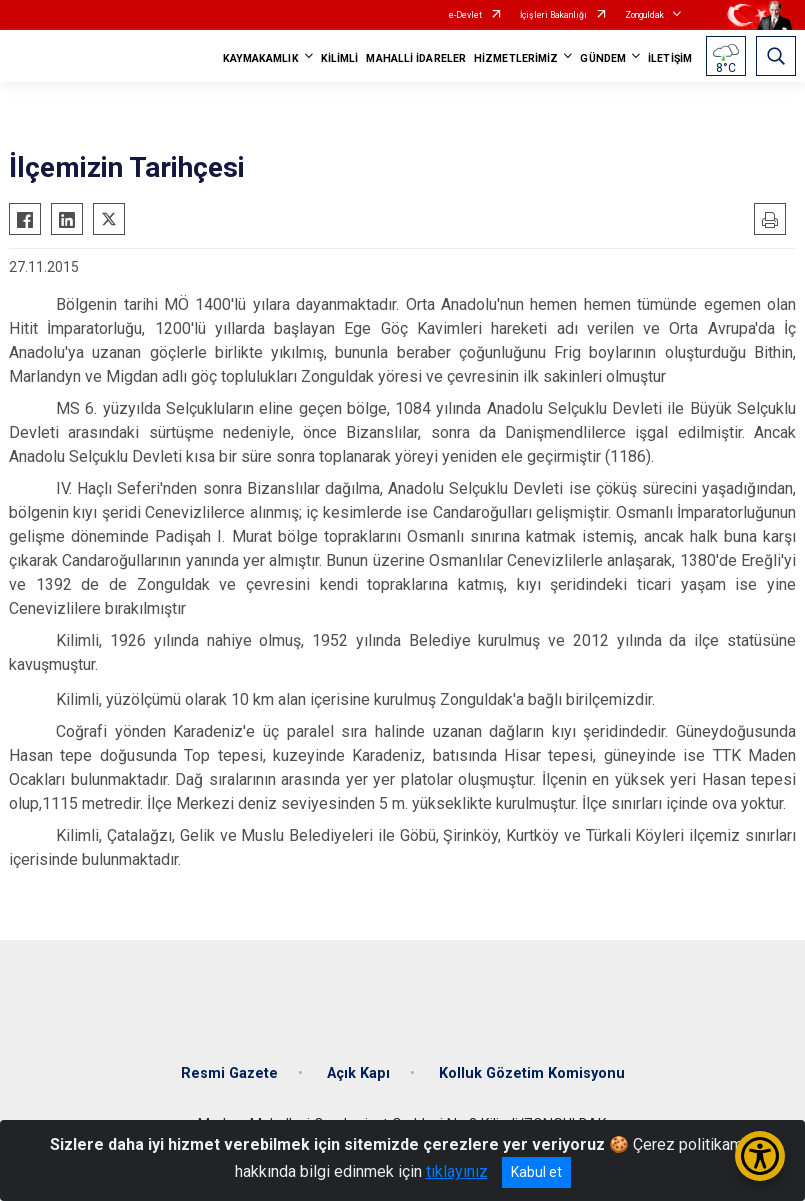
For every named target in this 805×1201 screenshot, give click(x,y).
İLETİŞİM (670, 58)
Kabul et (536, 1172)
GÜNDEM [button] (603, 58)
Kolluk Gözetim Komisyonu (532, 1073)
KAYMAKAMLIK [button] (261, 58)
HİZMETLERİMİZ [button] (516, 58)
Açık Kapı (358, 1073)
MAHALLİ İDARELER (416, 58)
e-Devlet (465, 15)
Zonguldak (644, 15)
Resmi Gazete (229, 1073)
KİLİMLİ (340, 58)
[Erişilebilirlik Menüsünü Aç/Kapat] (760, 1156)
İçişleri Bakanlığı (553, 15)
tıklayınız (457, 1171)
